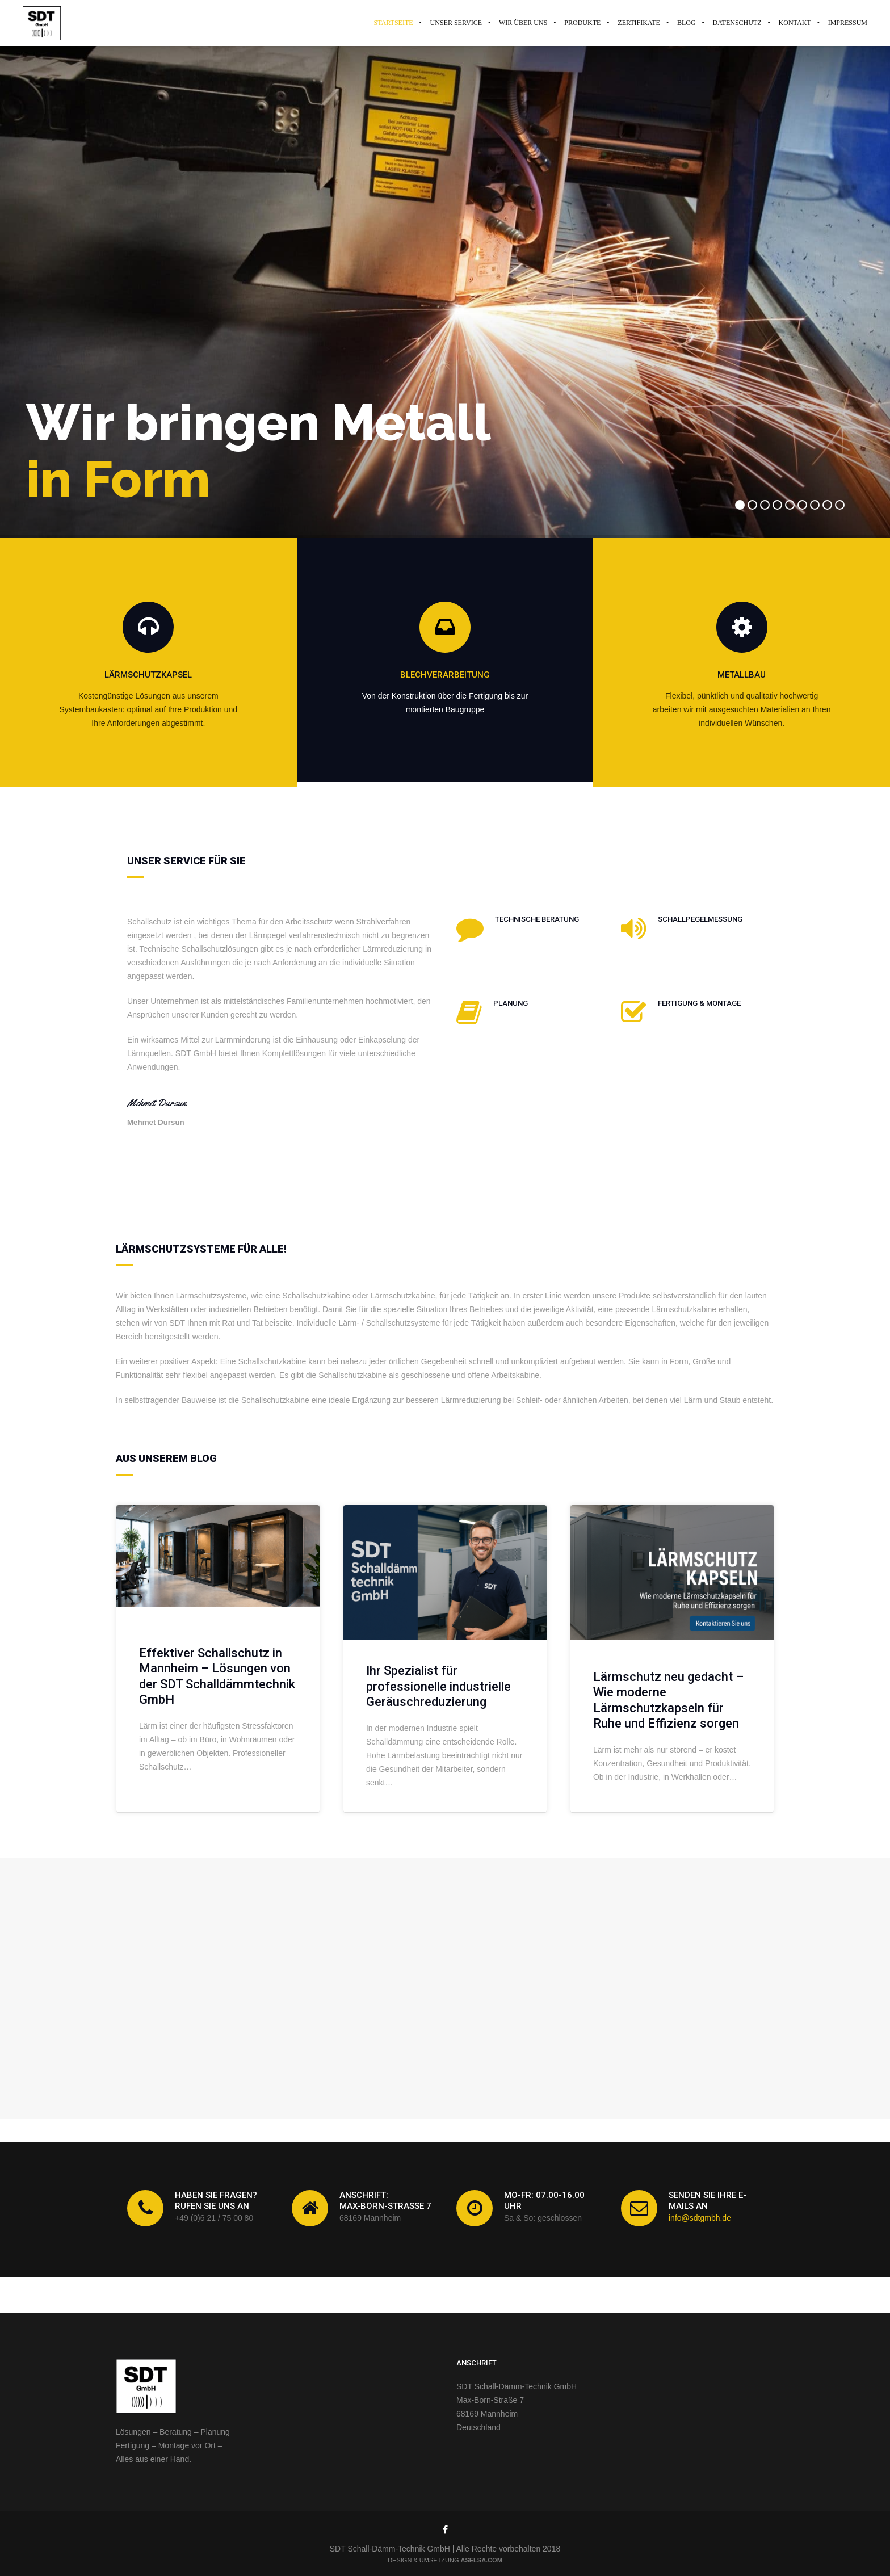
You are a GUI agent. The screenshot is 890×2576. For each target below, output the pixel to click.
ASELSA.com (481, 2560)
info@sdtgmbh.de (700, 2217)
